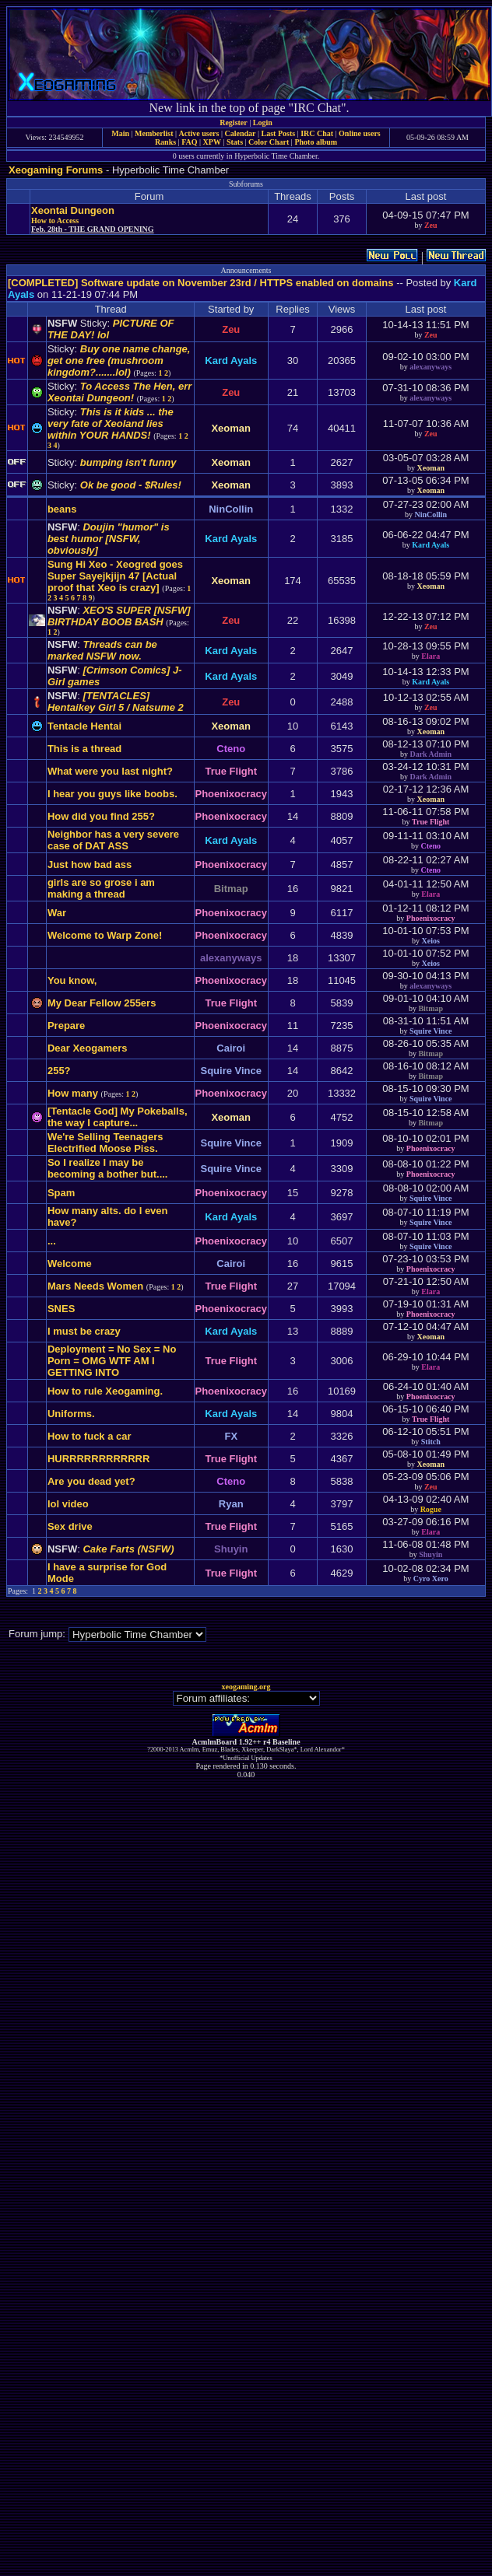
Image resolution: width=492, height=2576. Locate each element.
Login (262, 122)
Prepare (66, 1025)
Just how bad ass (89, 864)
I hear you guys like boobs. (112, 794)
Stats (235, 142)
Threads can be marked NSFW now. (102, 650)
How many (72, 1093)
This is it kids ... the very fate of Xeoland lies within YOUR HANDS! (110, 423)
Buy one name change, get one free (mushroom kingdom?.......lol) (119, 360)
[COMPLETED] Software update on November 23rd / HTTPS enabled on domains (201, 283)
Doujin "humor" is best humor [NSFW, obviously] (108, 538)
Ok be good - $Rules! (130, 485)
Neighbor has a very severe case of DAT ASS (113, 840)
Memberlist (154, 133)
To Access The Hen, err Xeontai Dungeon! (119, 392)
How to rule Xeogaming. (105, 1391)
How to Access (55, 220)
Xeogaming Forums (56, 170)
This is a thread (84, 748)
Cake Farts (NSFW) (128, 1549)
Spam (61, 1193)
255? (59, 1070)
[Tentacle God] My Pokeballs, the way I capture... (117, 1117)
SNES (61, 1308)
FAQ (189, 142)
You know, (72, 980)
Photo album (315, 142)
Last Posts (278, 133)
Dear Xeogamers (87, 1048)
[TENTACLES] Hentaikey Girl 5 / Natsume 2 (115, 701)
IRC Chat (316, 133)
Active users (199, 133)
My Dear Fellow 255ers (101, 1003)
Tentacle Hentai (84, 726)
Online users (360, 133)
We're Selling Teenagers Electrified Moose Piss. (105, 1142)
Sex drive (70, 1526)
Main (120, 133)
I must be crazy (84, 1331)
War (56, 913)
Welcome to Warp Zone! (104, 935)
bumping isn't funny (128, 462)
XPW (212, 142)
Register (234, 122)
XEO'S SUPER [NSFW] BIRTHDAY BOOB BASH (119, 616)
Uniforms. (71, 1413)
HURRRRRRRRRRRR (98, 1459)
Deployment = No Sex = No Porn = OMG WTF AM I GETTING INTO (111, 1360)
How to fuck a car (89, 1436)
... (51, 1241)
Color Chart (268, 142)
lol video (68, 1504)
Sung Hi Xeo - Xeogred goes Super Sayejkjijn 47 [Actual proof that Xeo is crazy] (115, 575)
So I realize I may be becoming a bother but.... (107, 1168)
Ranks (165, 142)
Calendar (239, 133)
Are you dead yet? (91, 1481)
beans (62, 509)
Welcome (69, 1263)
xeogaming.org (245, 1686)
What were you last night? (110, 771)
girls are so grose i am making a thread (101, 888)
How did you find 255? (101, 816)
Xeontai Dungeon (72, 210)
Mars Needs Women (95, 1286)
